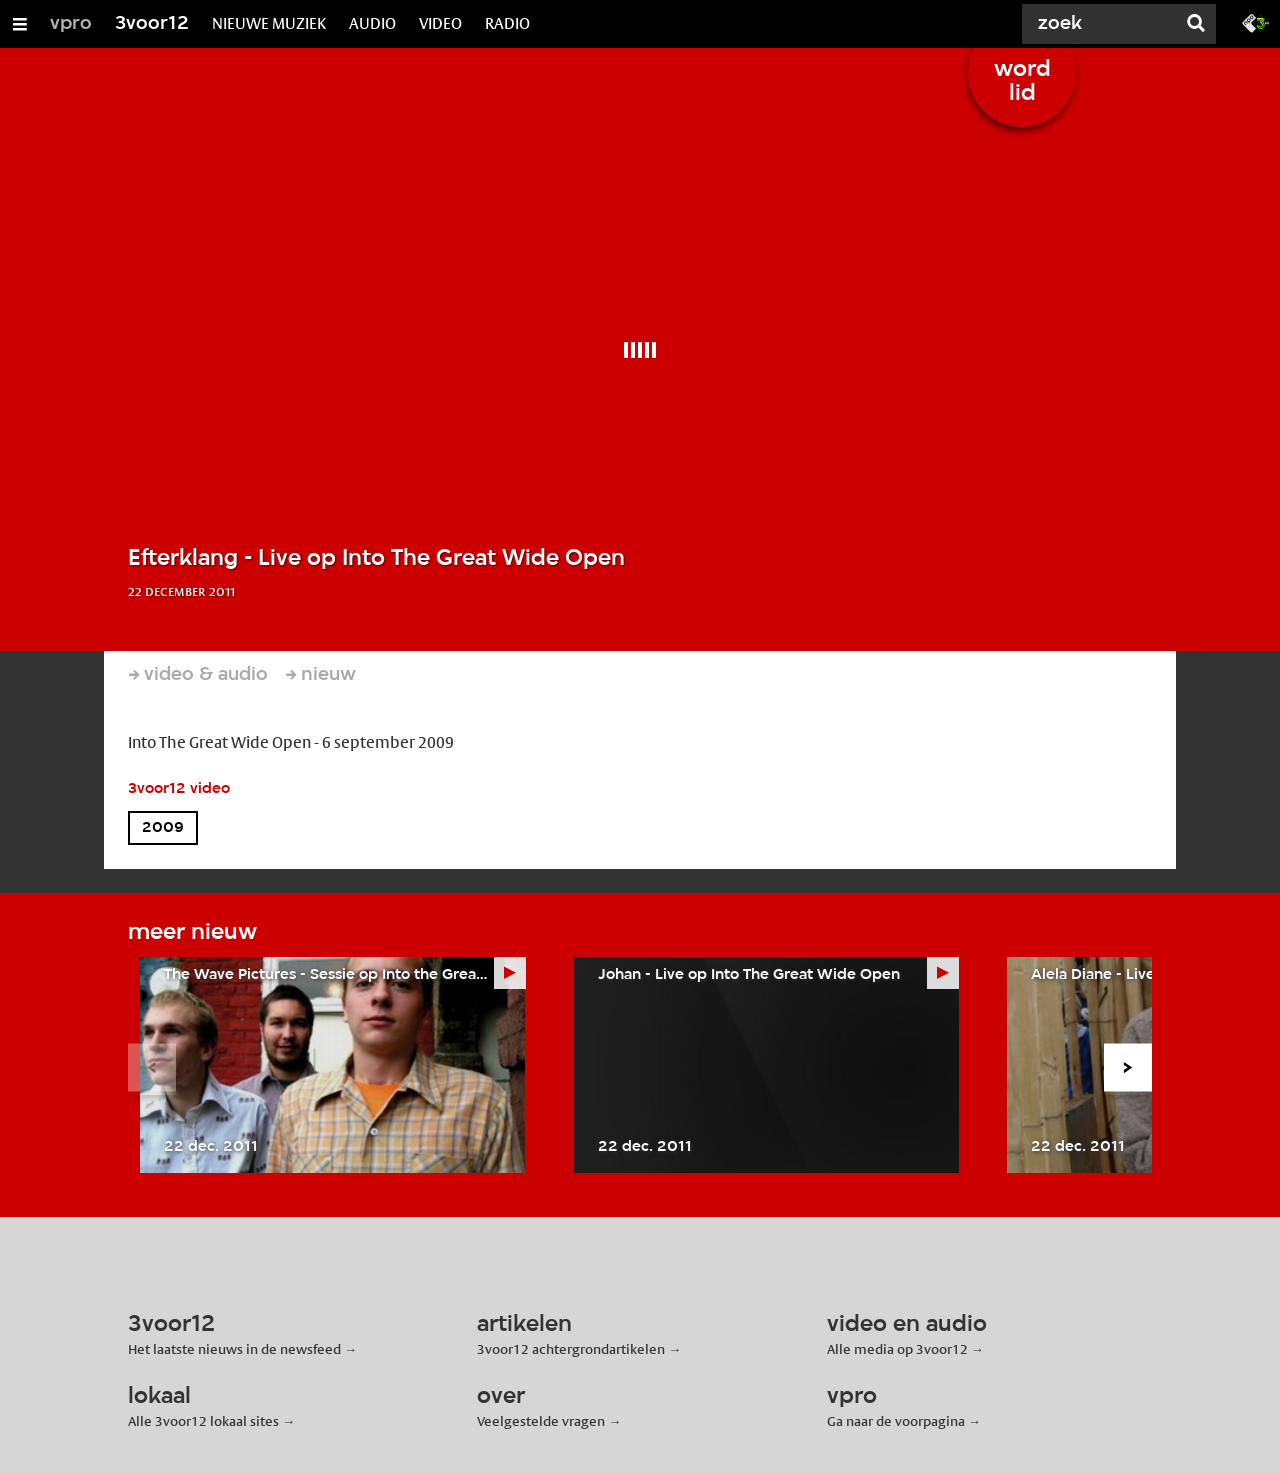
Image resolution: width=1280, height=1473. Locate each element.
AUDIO (372, 23)
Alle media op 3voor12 (897, 1349)
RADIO (507, 23)
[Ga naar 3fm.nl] (1256, 22)
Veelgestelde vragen (541, 1421)
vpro (71, 24)
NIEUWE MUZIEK (269, 23)
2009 (163, 828)
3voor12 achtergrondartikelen (571, 1349)
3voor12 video (179, 789)
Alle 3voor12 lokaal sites (203, 1421)
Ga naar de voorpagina (896, 1421)
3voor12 (152, 24)
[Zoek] (1100, 24)
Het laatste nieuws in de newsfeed (234, 1349)
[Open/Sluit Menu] (20, 24)
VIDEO (440, 23)
